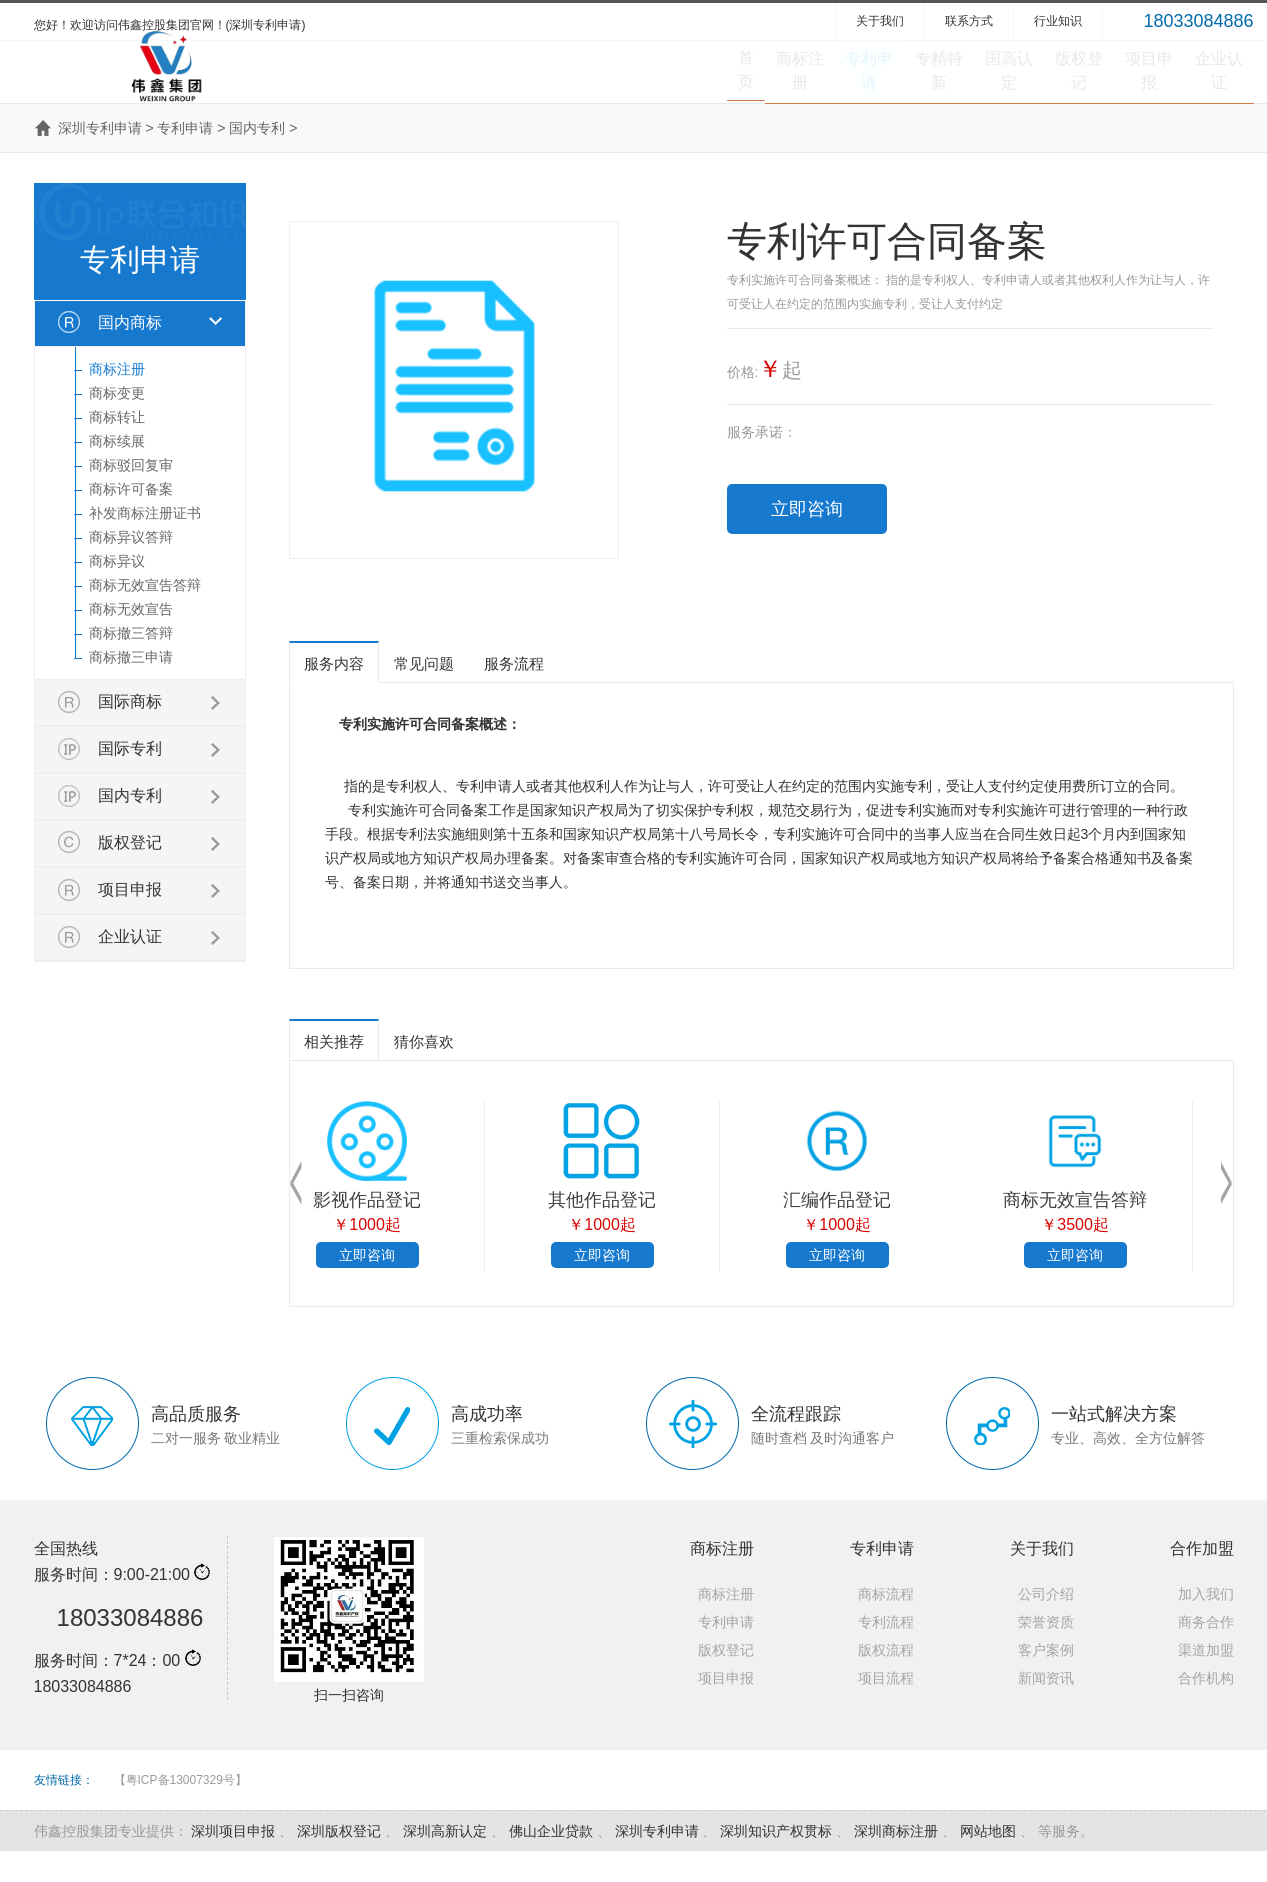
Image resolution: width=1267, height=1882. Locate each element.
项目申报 (1086, 85)
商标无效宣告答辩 (145, 616)
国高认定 (862, 85)
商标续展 (117, 472)
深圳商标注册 (896, 1862)
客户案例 (1046, 1681)
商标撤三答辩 (131, 664)
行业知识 (1058, 21)
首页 (429, 85)
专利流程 (886, 1653)
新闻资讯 (1046, 1709)
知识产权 (586, 841)
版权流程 (886, 1681)
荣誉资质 (1046, 1653)
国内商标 (130, 353)
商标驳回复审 (131, 496)
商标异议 (117, 592)
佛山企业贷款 (551, 1862)
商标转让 (117, 448)
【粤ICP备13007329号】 (180, 1811)
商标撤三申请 (131, 688)
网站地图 (988, 1862)
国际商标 (130, 732)
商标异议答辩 (131, 568)
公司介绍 (1046, 1625)
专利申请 (638, 85)
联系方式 (969, 21)
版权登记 (974, 85)
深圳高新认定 (445, 1862)
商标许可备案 (131, 520)
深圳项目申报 (233, 1862)
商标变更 (117, 424)
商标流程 (886, 1625)
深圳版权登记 (339, 1862)
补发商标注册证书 (145, 544)
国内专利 (257, 159)
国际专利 (130, 779)
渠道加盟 (1206, 1681)
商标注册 (526, 85)
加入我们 (1206, 1625)
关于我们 (880, 21)
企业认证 (1198, 85)
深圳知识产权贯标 (776, 1862)
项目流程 (886, 1709)
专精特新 (750, 85)
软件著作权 (539, 1231)
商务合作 (1206, 1653)
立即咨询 (807, 540)
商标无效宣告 (131, 640)
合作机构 (1206, 1709)
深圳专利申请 (100, 159)
